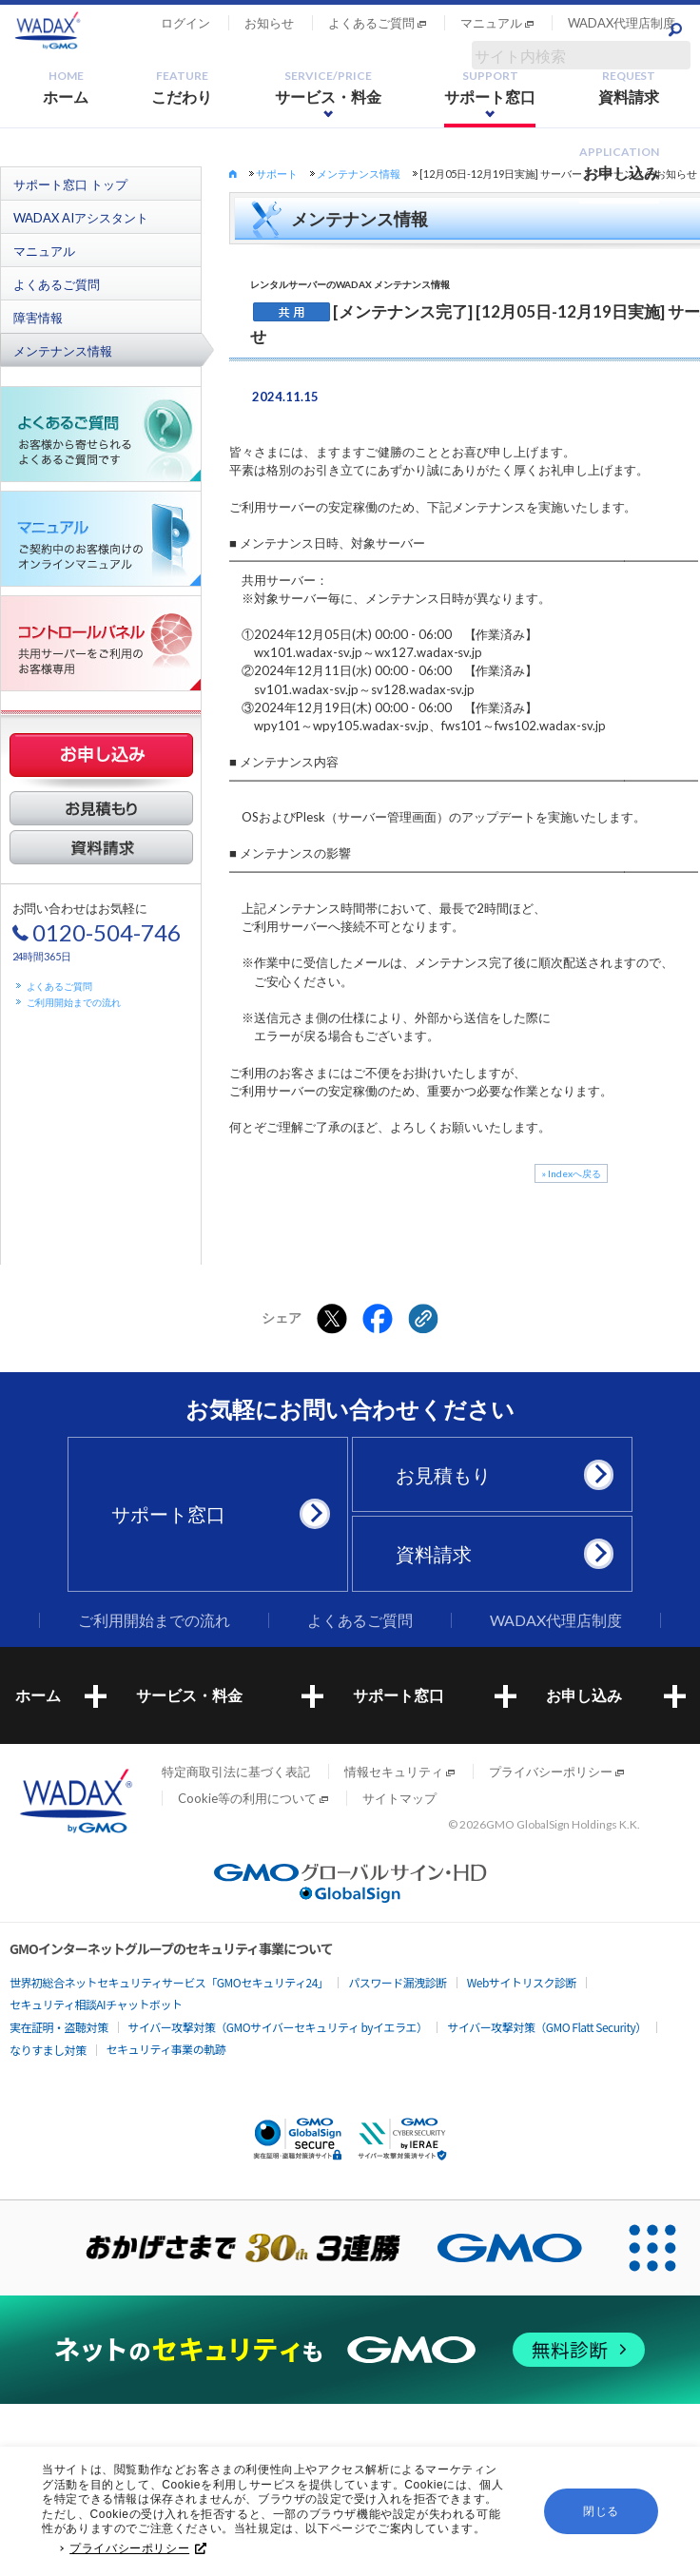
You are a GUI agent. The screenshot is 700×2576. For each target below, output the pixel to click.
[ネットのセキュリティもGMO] (350, 2349)
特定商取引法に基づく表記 (236, 1771)
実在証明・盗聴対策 (59, 2027)
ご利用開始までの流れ (74, 1002)
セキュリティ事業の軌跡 (166, 2049)
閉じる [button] (601, 2511)
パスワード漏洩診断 (397, 1982)
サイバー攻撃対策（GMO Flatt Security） (546, 2027)
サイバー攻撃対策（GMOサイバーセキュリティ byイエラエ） (278, 2027)
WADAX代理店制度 (621, 22)
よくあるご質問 (371, 22)
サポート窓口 (489, 87)
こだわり (181, 87)
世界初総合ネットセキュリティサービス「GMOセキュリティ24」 (169, 1982)
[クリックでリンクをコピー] (423, 1319)
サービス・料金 (328, 87)
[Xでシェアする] (332, 1319)
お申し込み (619, 163)
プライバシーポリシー (137, 2548)
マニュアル (491, 22)
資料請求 (628, 87)
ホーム (65, 87)
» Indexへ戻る (571, 1173)
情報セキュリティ (393, 1771)
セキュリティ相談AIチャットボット (96, 2004)
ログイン (185, 22)
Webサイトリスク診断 (521, 1982)
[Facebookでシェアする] (377, 1319)
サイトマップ (399, 1798)
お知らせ (269, 22)
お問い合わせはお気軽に (97, 931)
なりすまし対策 (48, 2050)
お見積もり (499, 1475)
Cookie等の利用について (247, 1798)
